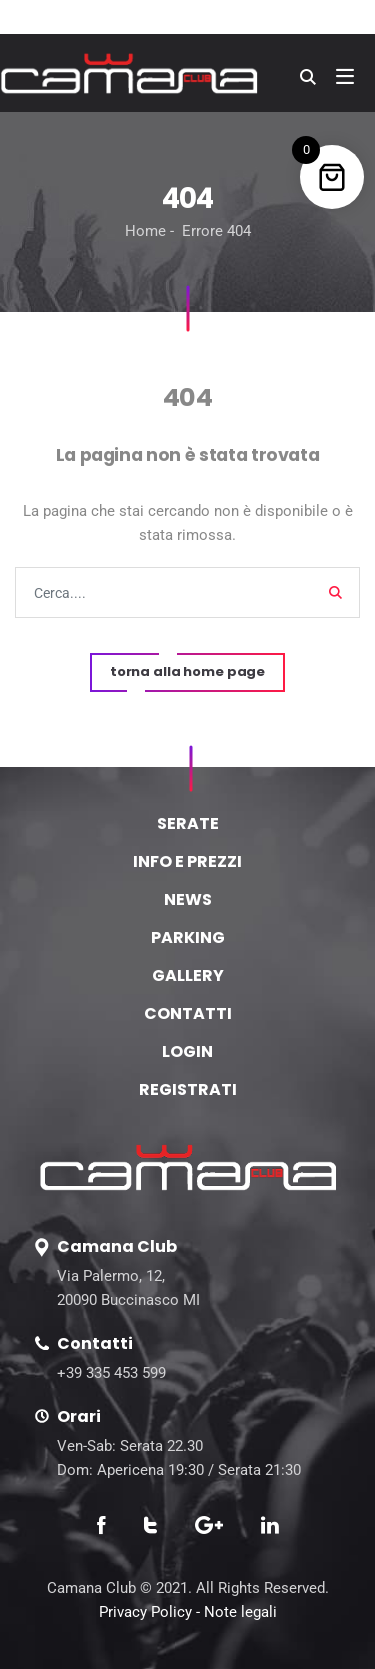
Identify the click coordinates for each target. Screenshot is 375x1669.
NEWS (188, 899)
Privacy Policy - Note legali (188, 1612)
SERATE (188, 823)
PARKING (188, 937)
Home (145, 231)
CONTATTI (188, 1013)
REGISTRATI (188, 1089)
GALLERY (188, 975)
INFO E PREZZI (187, 861)
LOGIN (187, 1051)
